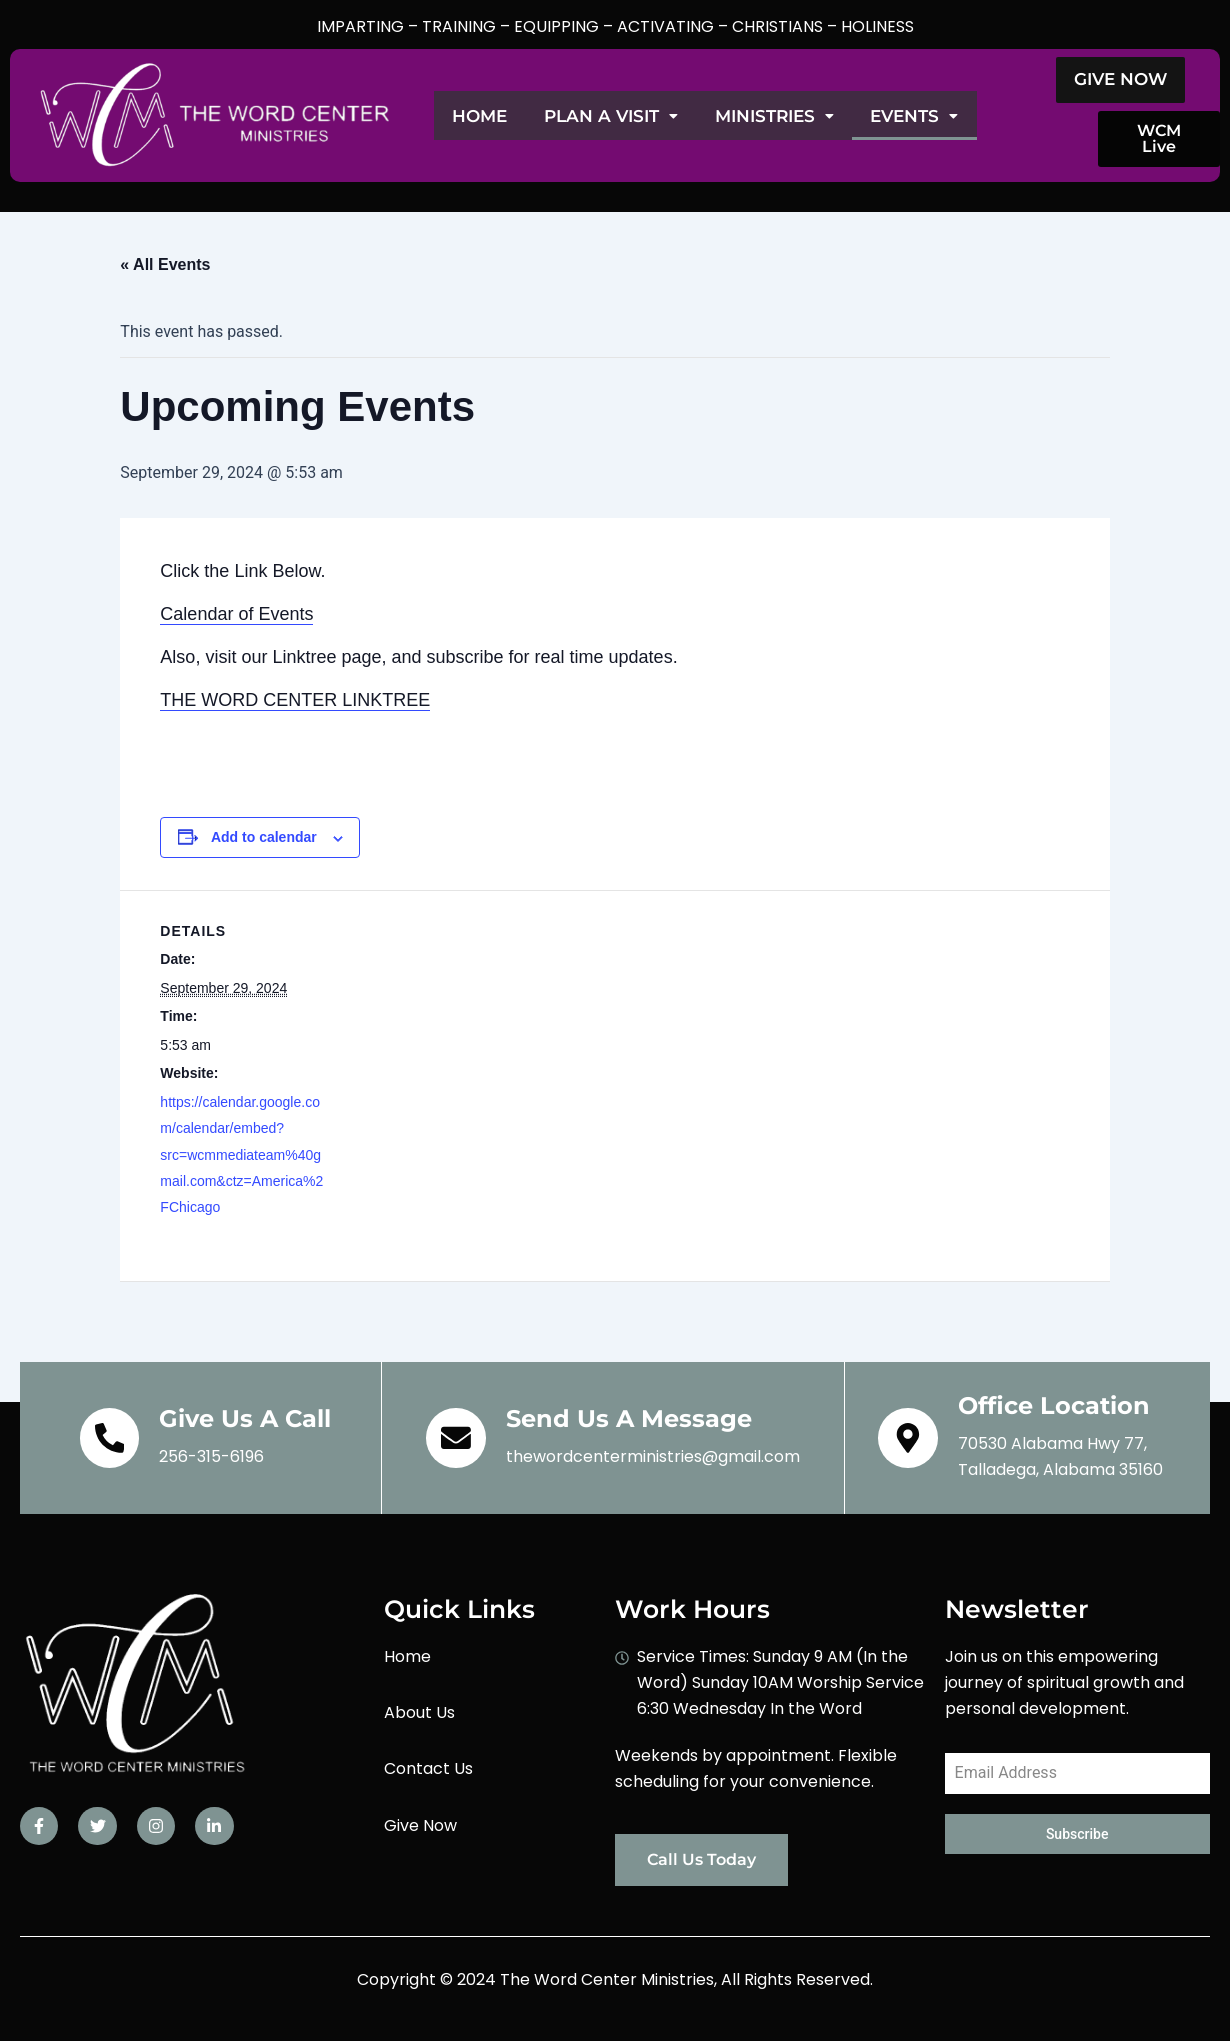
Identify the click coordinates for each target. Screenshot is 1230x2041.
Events (982, 116)
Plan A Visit (638, 116)
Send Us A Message (629, 1418)
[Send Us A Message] (456, 1438)
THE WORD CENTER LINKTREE (295, 700)
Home (488, 116)
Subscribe (1077, 1834)
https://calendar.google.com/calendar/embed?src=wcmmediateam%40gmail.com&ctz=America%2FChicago (241, 1155)
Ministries (822, 116)
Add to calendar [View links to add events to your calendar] (264, 837)
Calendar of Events (236, 614)
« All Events (165, 264)
